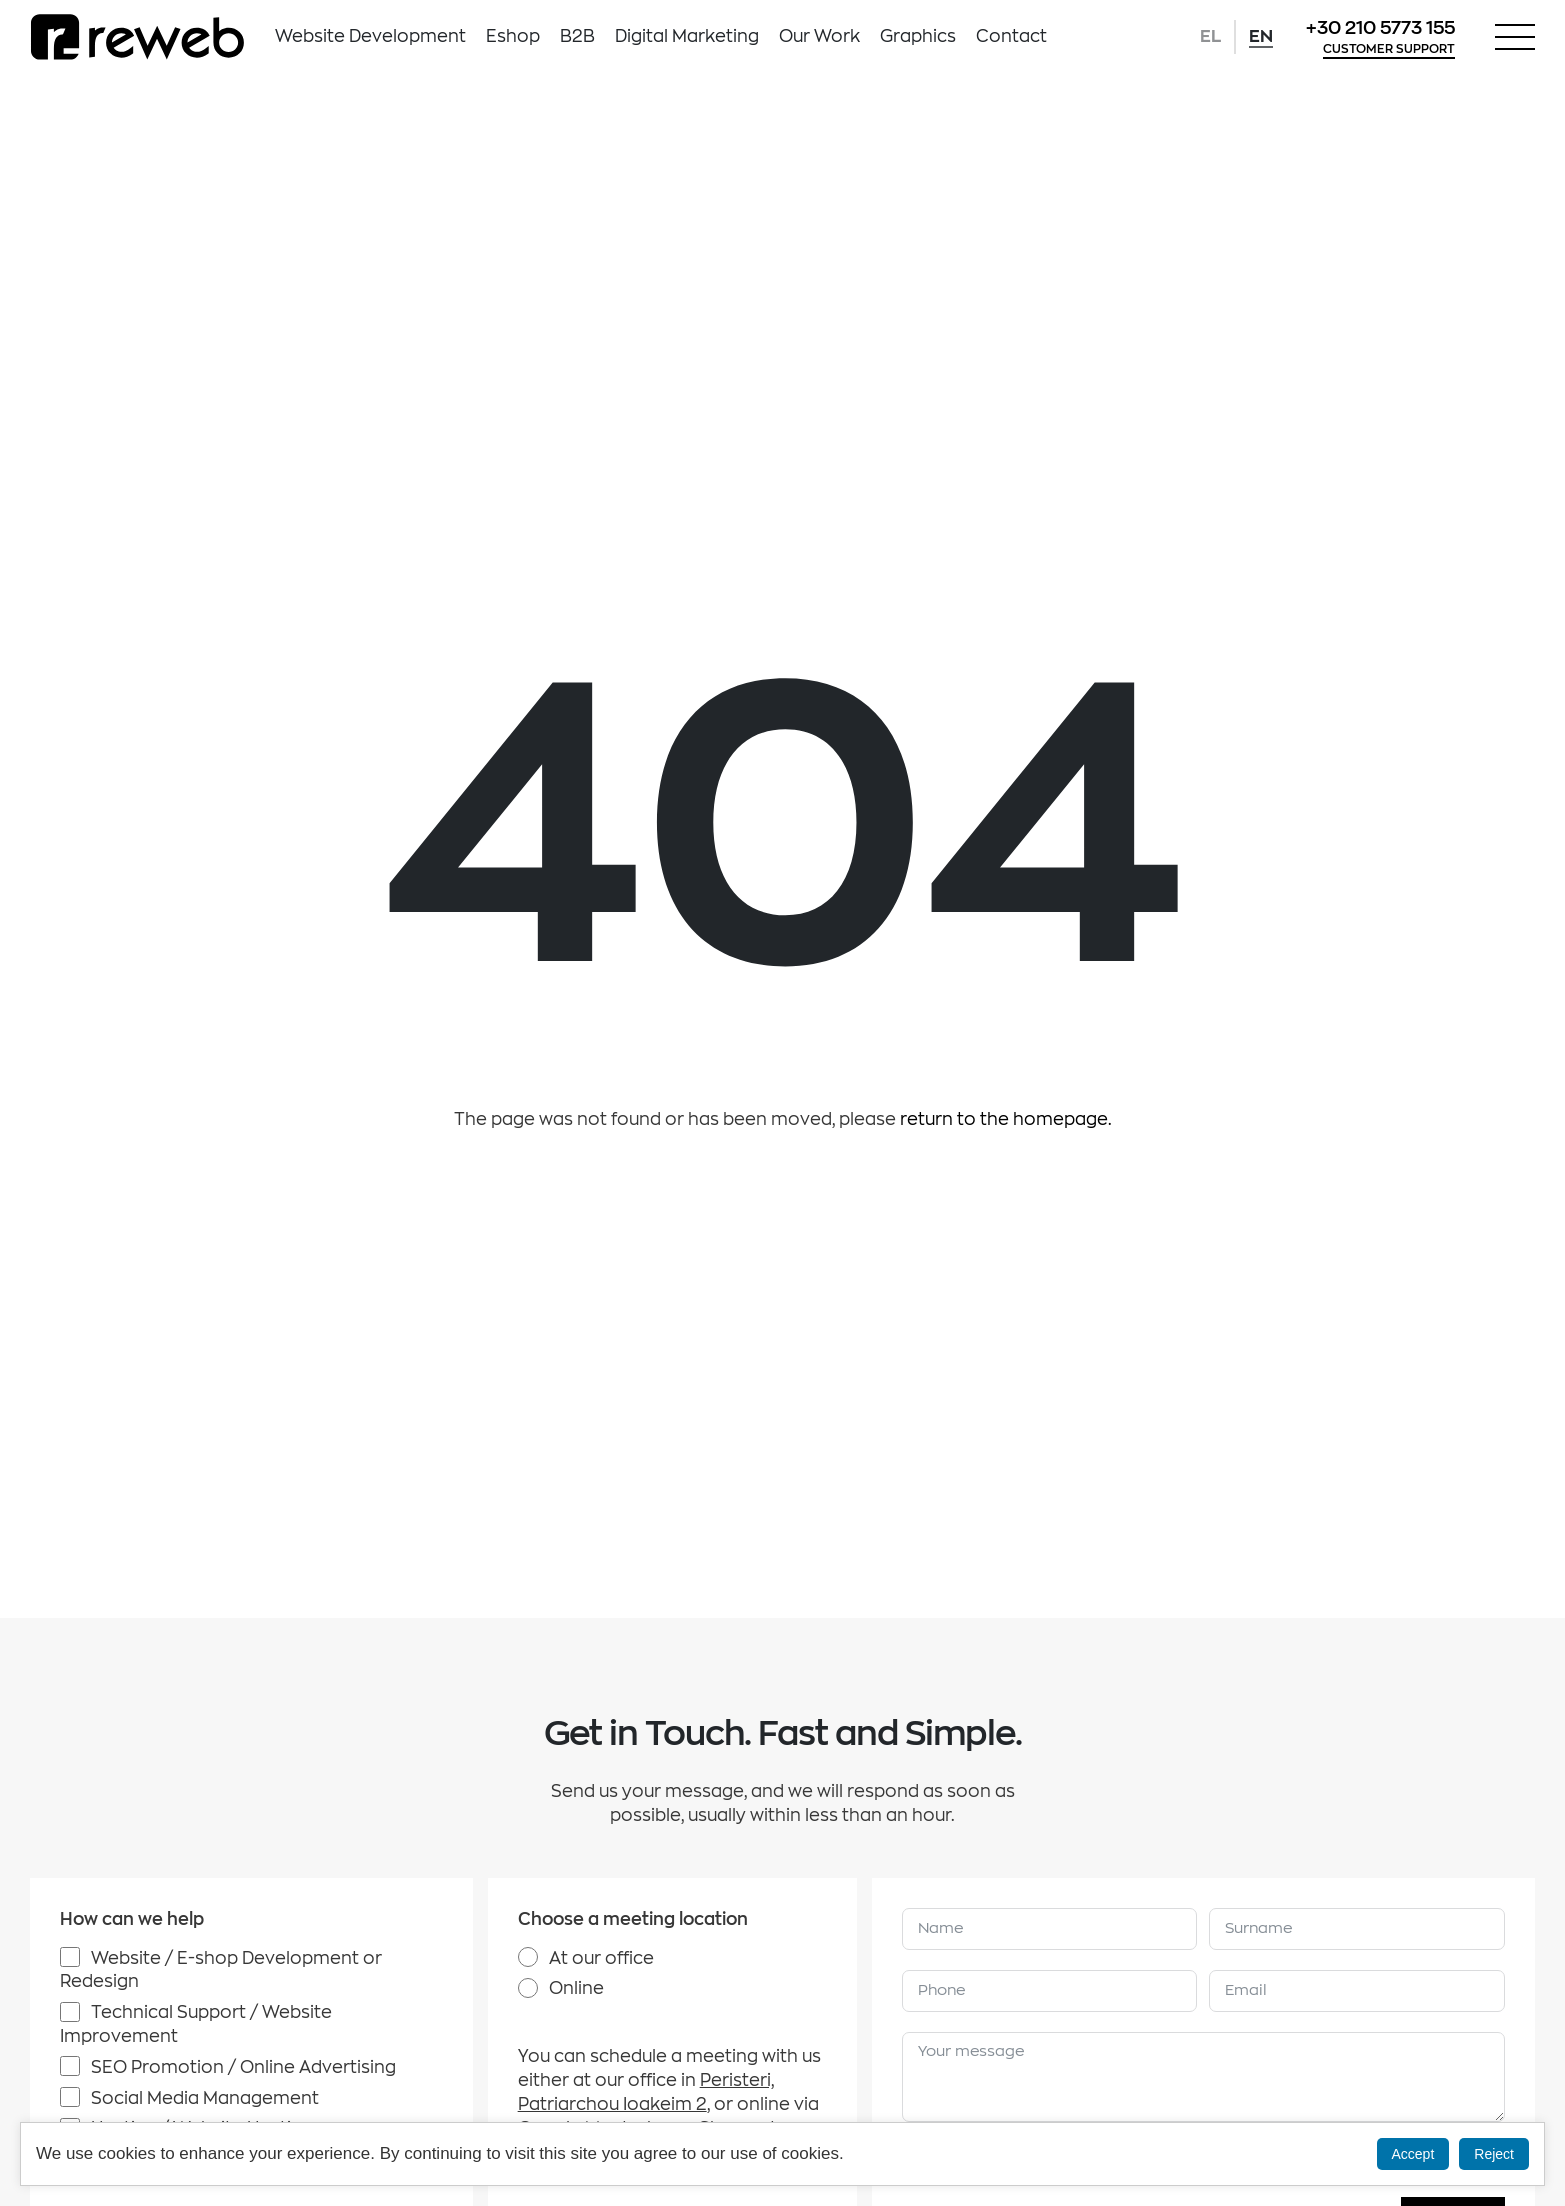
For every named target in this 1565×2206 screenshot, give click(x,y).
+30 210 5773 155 (1380, 28)
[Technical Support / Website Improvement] (70, 2012)
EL (1210, 36)
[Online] (528, 1988)
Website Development (370, 36)
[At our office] (528, 1957)
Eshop (513, 36)
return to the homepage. (1006, 1119)
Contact (1011, 36)
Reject (1494, 2154)
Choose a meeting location (633, 1919)
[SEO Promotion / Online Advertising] (70, 2066)
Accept (1413, 2154)
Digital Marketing (687, 36)
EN (1261, 36)
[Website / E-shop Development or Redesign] (70, 1957)
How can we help (132, 1919)
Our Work (819, 36)
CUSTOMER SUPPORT (1389, 49)
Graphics (918, 36)
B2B (577, 36)
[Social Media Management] (70, 2097)
